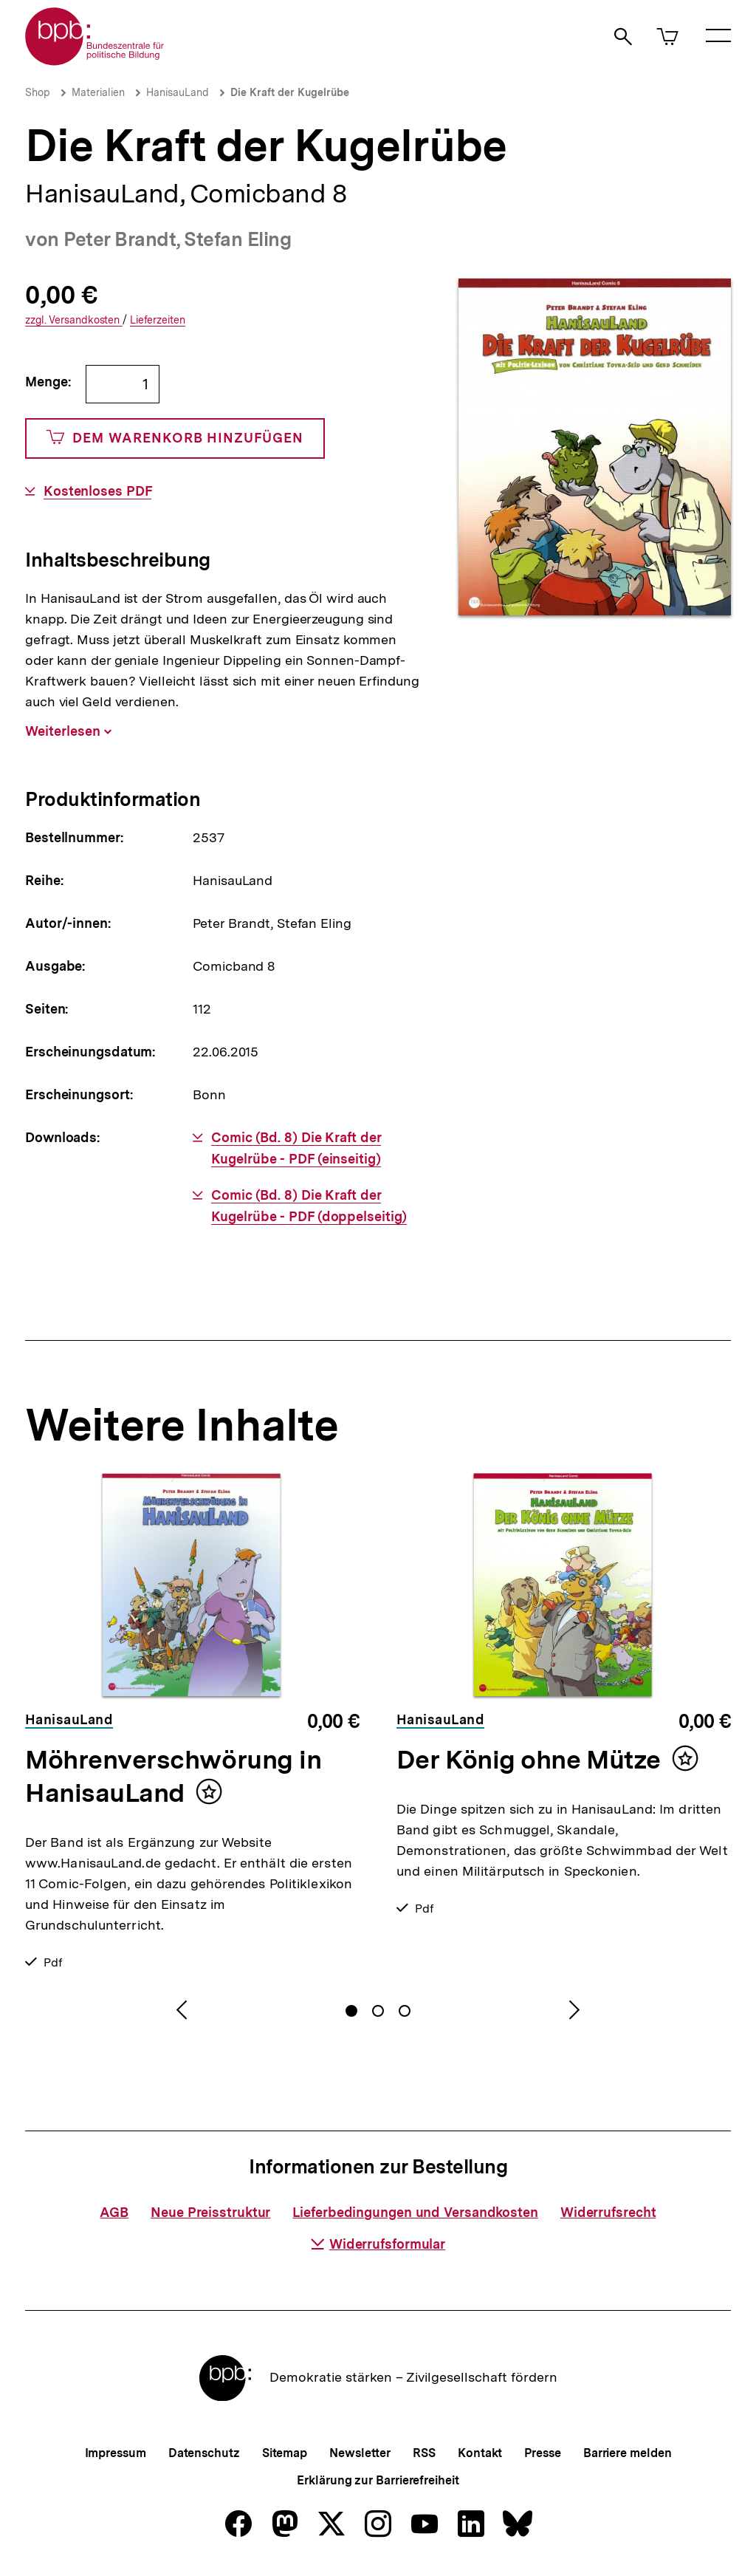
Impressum (115, 2453)
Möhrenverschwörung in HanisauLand (173, 1776)
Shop (37, 92)
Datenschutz (204, 2453)
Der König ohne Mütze (528, 1759)
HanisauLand (177, 92)
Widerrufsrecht (608, 2212)
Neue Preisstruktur (210, 2212)
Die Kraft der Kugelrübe (289, 92)
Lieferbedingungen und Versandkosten (415, 2212)
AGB (114, 2212)
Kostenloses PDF (98, 491)
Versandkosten (74, 320)
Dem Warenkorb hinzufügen (175, 438)
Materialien (98, 92)
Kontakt (480, 2453)
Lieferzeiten (157, 320)
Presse (542, 2453)
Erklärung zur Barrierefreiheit (377, 2480)
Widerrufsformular (378, 2244)
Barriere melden (627, 2453)
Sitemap (284, 2453)
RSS (424, 2453)
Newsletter (360, 2453)
